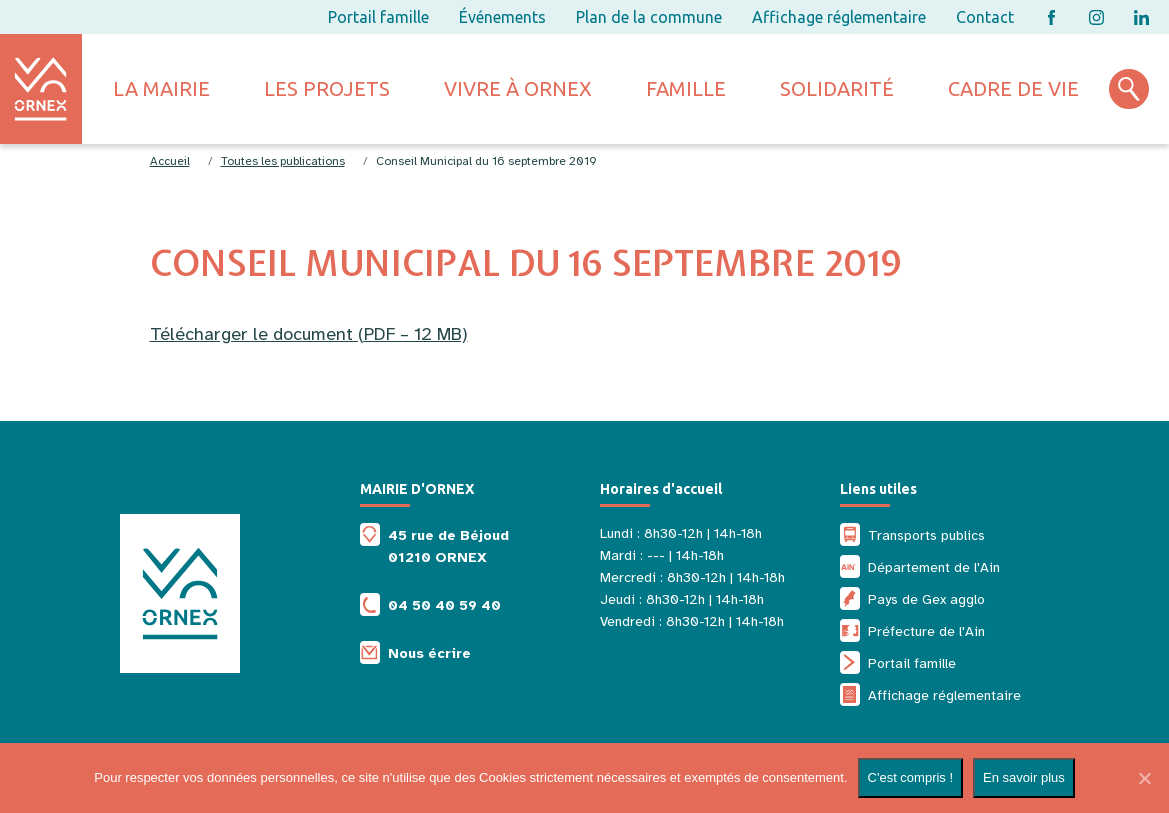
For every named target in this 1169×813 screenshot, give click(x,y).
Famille (686, 88)
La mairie (161, 88)
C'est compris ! (911, 777)
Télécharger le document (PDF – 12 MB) (309, 334)
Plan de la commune (649, 17)
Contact (985, 17)
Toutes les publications (283, 161)
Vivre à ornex (518, 88)
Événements (502, 17)
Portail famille (378, 17)
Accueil (170, 161)
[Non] (1144, 778)
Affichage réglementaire (839, 17)
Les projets (327, 88)
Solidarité (837, 88)
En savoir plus (1024, 777)
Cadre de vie (1013, 88)
